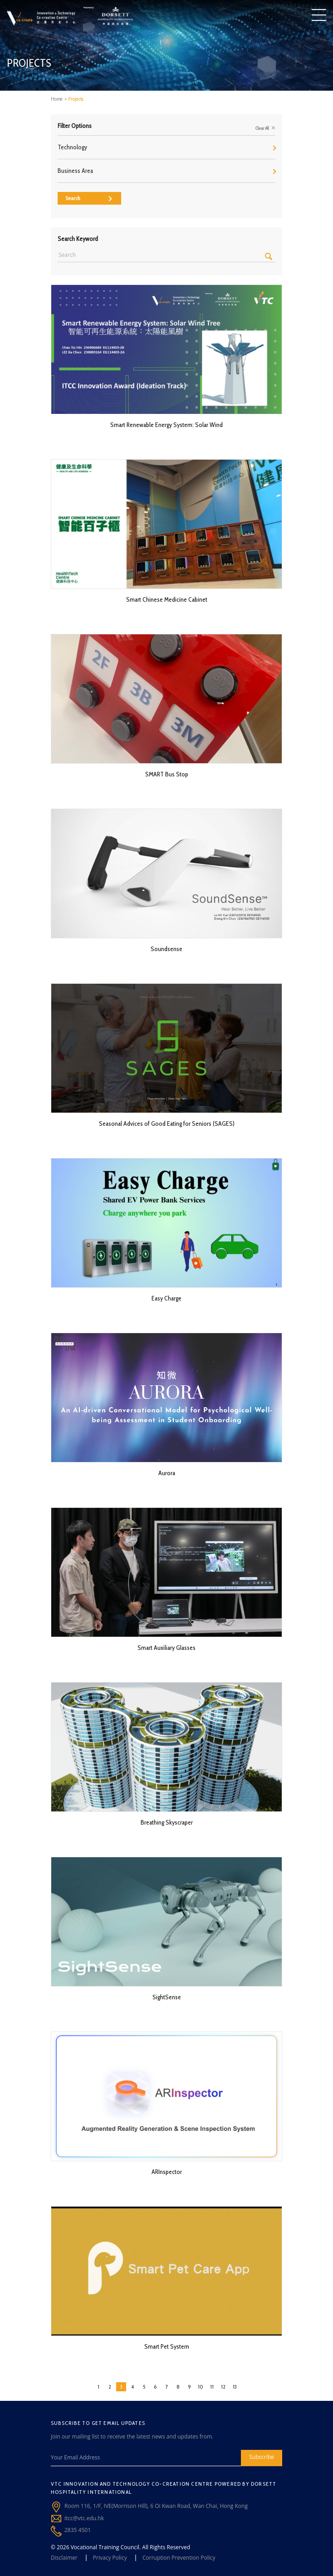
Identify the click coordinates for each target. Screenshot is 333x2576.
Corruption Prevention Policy (178, 2557)
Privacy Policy (110, 2557)
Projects (75, 99)
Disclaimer (64, 2557)
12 (223, 2386)
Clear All (265, 128)
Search (88, 198)
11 (212, 2386)
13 (235, 2386)
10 (200, 2386)
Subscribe (261, 2457)
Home (57, 99)
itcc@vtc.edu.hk (84, 2518)
